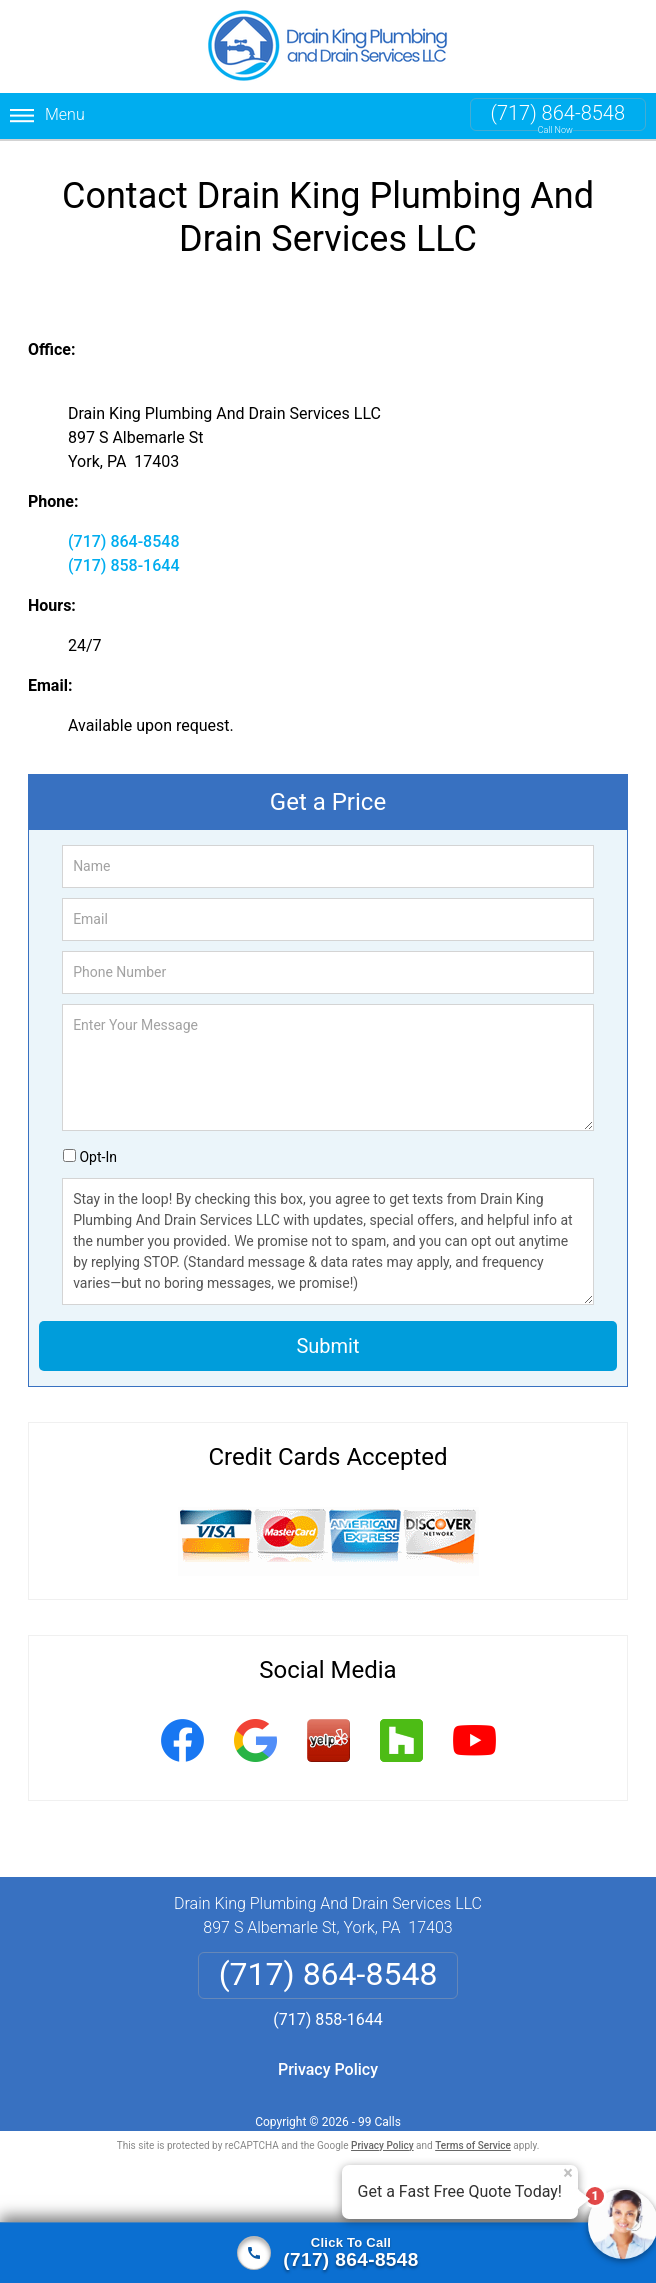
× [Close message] (568, 2173)
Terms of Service (473, 2145)
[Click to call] (328, 2253)
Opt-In (97, 1157)
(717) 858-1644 (123, 565)
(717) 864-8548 (558, 113)
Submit (327, 1346)
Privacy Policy (328, 2069)
